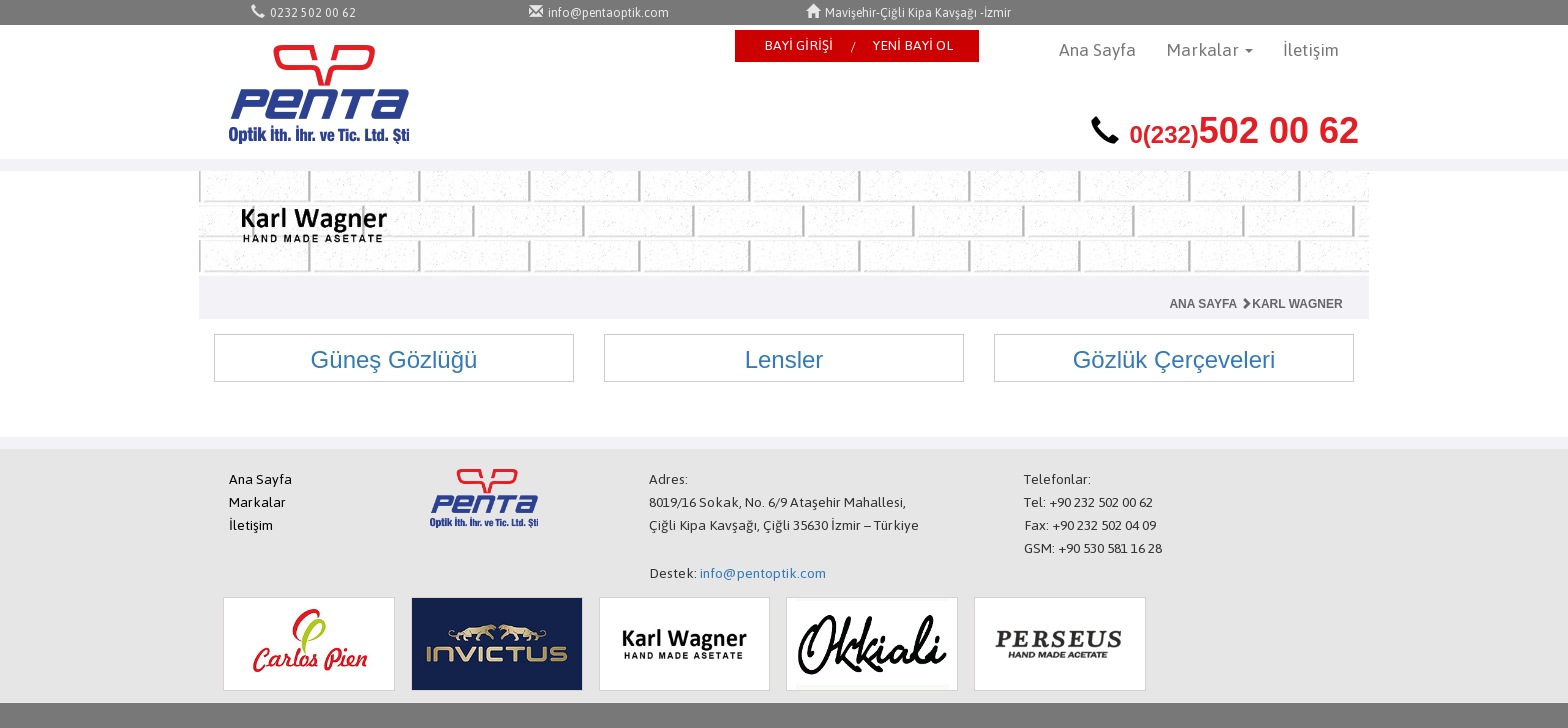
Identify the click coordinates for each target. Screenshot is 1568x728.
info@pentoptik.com (763, 573)
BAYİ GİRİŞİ (798, 45)
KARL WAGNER (1291, 304)
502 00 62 (1244, 130)
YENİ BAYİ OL (913, 45)
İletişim (1311, 50)
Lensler (784, 359)
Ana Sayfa (1097, 50)
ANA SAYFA (1203, 304)
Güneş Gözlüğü (394, 359)
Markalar (257, 502)
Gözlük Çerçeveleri (1174, 359)
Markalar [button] (1209, 50)
